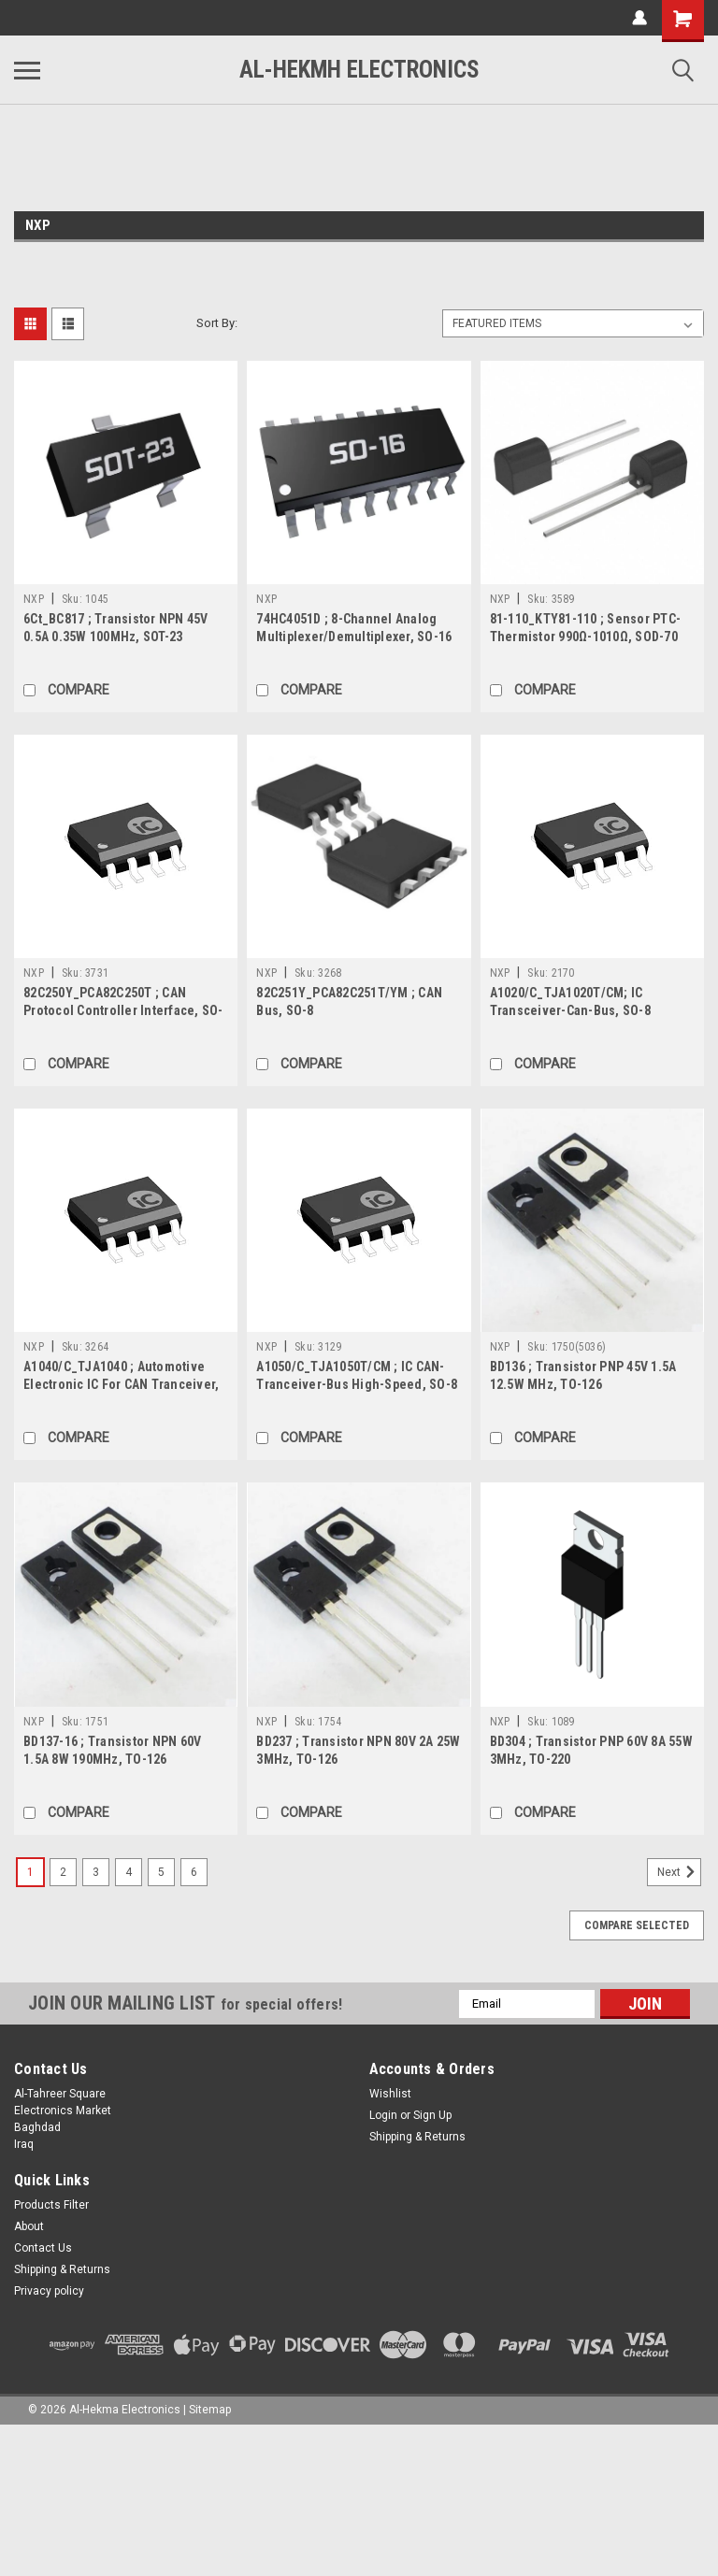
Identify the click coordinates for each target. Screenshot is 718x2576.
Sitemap (210, 2409)
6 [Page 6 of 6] (194, 1872)
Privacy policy (49, 2290)
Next (679, 1872)
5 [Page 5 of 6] (161, 1872)
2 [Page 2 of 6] (63, 1872)
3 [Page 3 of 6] (96, 1872)
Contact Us (43, 2247)
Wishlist (390, 2093)
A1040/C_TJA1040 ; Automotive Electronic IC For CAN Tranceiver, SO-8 (121, 1384)
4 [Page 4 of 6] (128, 1872)
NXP (33, 599)
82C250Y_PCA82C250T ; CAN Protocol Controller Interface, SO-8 (123, 1010)
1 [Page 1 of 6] (30, 1872)
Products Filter (51, 2204)
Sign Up (432, 2115)
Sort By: (216, 323)
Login (383, 2115)
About (29, 2226)
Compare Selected (636, 1925)
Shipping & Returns (417, 2136)
